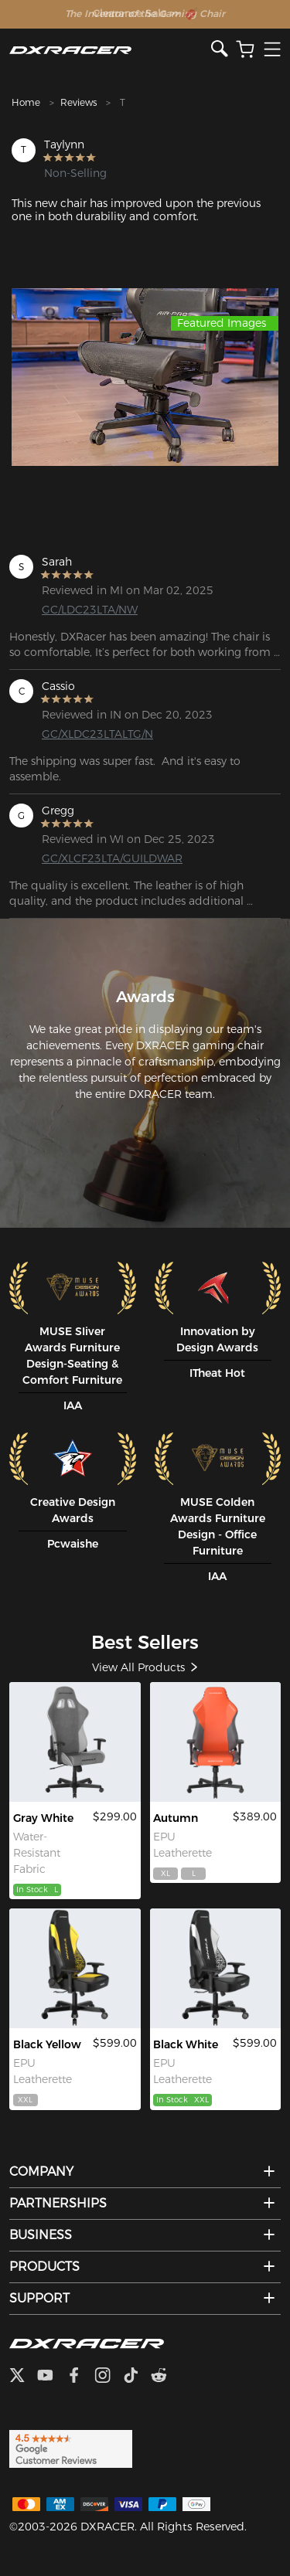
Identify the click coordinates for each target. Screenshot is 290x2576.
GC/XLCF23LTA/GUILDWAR (102, 858)
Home (26, 102)
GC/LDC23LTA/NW (90, 610)
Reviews (78, 102)
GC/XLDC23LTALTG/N (97, 734)
